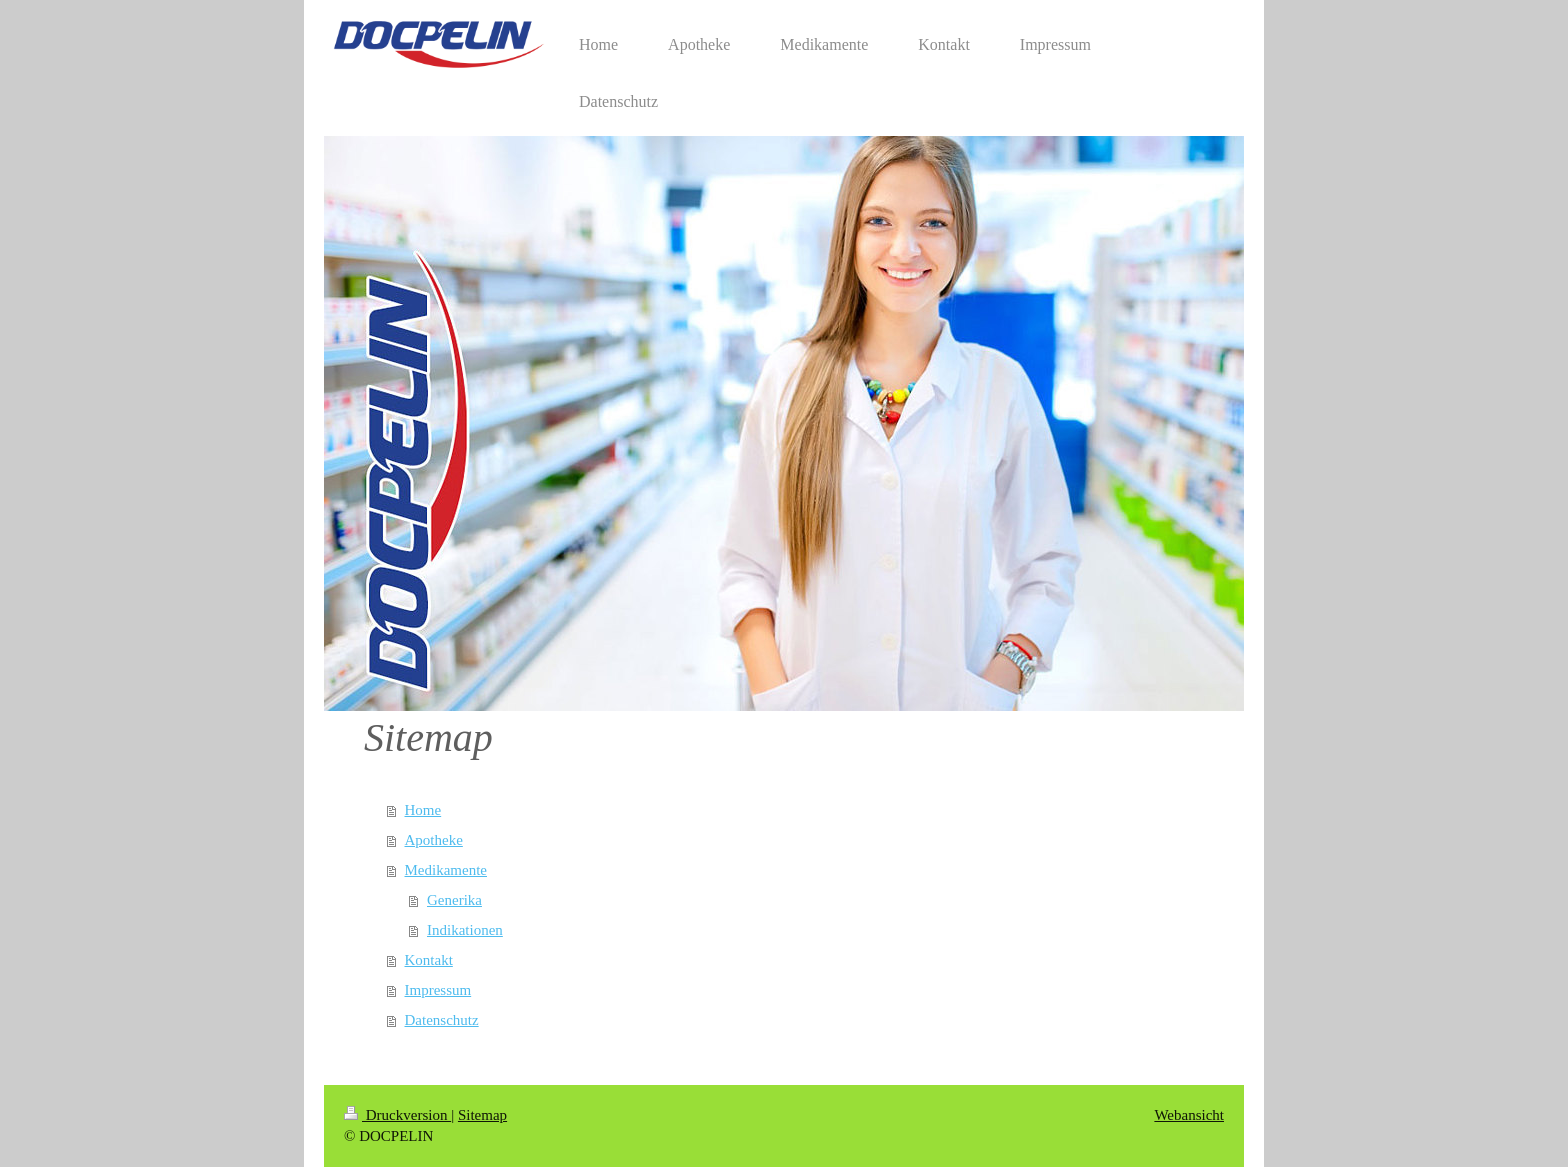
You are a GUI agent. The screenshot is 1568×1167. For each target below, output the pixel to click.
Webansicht (1189, 1115)
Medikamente (446, 870)
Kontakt (429, 960)
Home (423, 810)
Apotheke (434, 840)
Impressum (438, 990)
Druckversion (397, 1115)
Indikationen (465, 930)
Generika (454, 900)
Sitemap (482, 1115)
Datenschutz (442, 1020)
